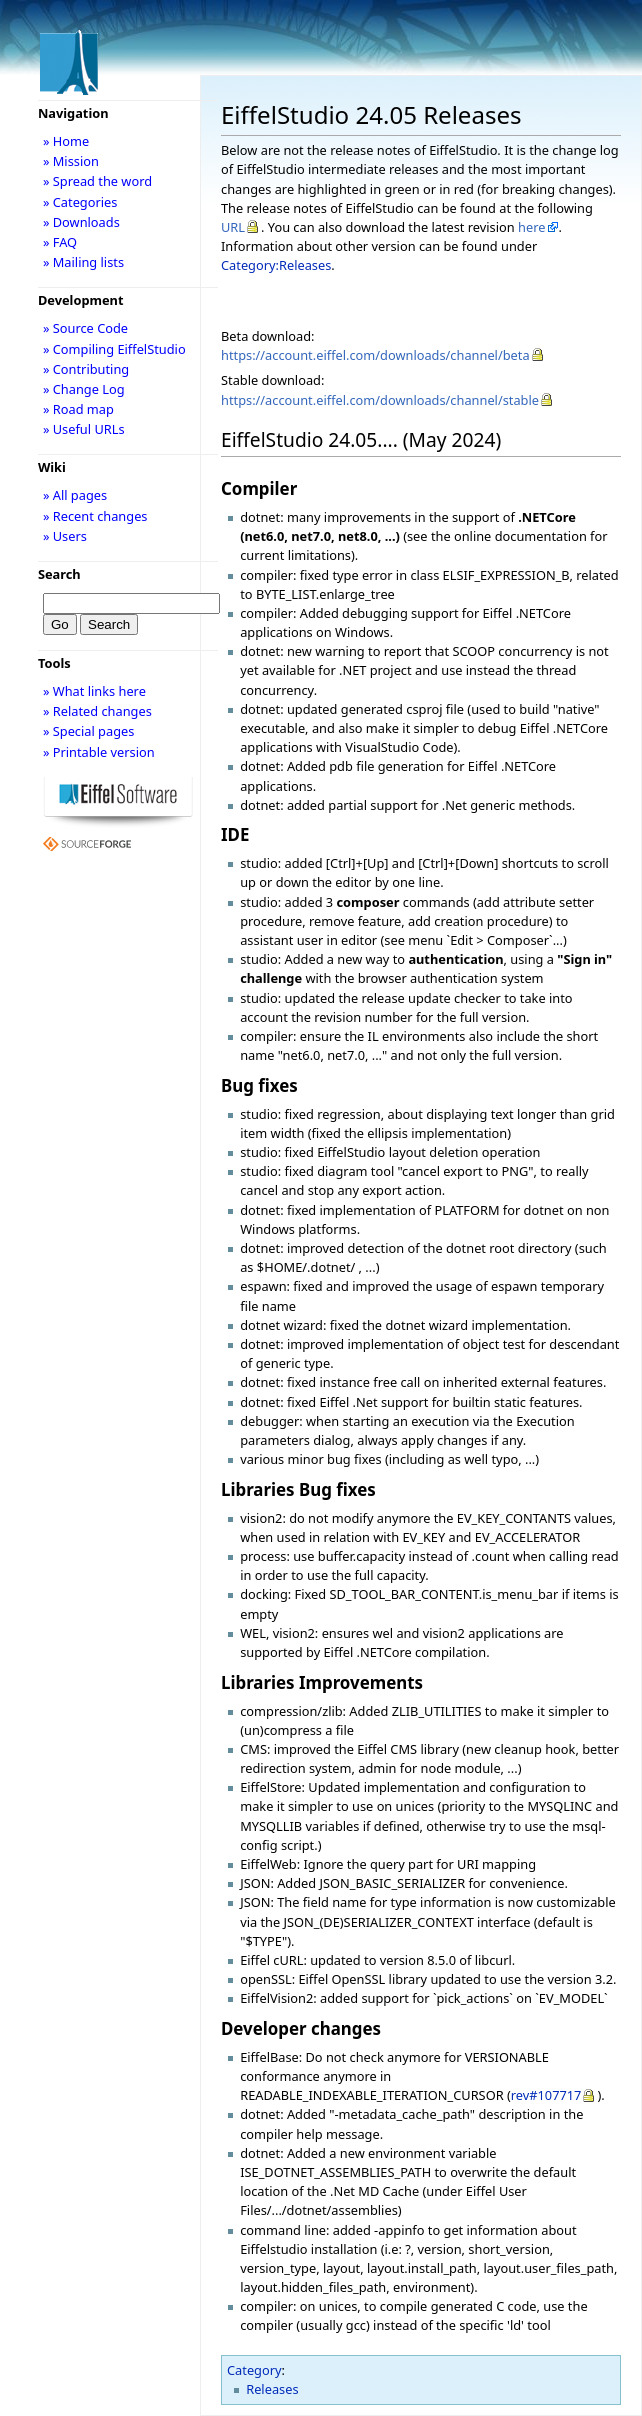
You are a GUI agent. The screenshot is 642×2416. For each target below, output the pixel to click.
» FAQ (60, 242)
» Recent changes (95, 516)
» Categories (80, 202)
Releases (272, 2389)
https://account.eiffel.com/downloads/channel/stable (380, 400)
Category (254, 2370)
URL (233, 227)
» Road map (78, 409)
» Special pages (88, 731)
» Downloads (81, 222)
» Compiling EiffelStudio (114, 349)
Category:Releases (276, 265)
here (531, 227)
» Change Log (84, 389)
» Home (66, 141)
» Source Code (85, 328)
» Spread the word (97, 181)
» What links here (94, 691)
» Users (65, 536)
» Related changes (97, 711)
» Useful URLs (84, 429)
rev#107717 (546, 2095)
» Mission (71, 161)
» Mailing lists (83, 262)
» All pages (75, 495)
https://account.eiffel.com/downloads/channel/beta (375, 355)
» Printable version (99, 752)
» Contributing (86, 369)
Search (59, 574)
